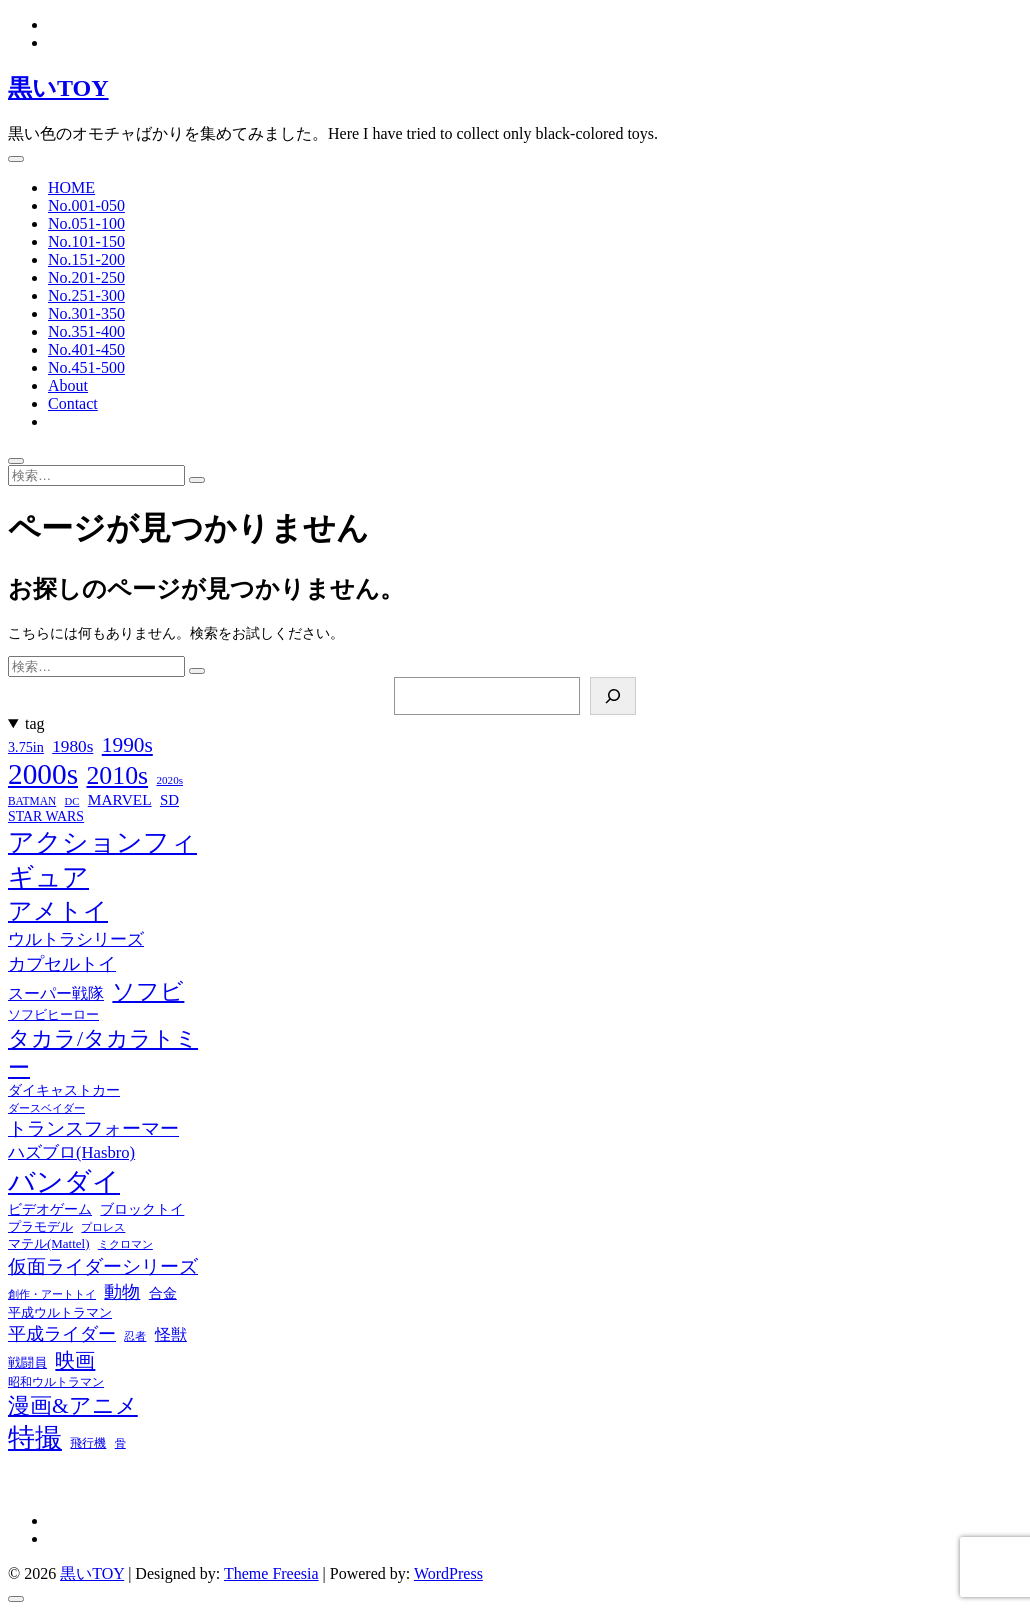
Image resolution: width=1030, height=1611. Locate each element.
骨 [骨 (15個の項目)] (120, 1443)
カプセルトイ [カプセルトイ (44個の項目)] (62, 964)
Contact (73, 403)
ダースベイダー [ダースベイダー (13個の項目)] (46, 1108)
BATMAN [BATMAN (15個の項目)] (32, 801)
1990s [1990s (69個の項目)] (127, 745)
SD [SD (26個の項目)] (169, 800)
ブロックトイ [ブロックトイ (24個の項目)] (142, 1209)
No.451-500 (86, 367)
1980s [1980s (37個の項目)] (72, 746)
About (68, 385)
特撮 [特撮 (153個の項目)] (35, 1438)
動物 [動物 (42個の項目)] (122, 1292)
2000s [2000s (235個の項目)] (43, 774)
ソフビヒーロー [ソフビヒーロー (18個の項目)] (53, 1015)
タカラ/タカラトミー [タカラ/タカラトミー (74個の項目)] (103, 1053)
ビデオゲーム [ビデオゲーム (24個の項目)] (50, 1209)
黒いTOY (58, 88)
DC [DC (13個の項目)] (72, 801)
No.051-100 (86, 223)
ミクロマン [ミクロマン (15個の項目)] (125, 1244)
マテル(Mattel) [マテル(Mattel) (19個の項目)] (48, 1243)
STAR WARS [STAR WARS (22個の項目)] (46, 816)
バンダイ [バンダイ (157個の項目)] (64, 1182)
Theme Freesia (271, 1573)
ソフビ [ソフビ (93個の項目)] (148, 991)
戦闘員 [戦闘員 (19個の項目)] (27, 1362)
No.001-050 (86, 205)
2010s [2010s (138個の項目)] (117, 775)
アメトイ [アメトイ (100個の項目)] (58, 911)
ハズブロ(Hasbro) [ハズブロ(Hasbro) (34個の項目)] (71, 1152)
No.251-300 (86, 295)
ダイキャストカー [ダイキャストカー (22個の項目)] (64, 1090)
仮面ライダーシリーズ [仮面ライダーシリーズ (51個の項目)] (103, 1266)
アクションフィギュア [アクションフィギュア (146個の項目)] (102, 860)
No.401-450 (86, 349)
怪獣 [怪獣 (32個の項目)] (171, 1334)
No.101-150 (86, 241)
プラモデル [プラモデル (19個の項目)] (40, 1226)
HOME (71, 187)
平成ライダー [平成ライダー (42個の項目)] (62, 1334)
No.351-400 (86, 331)
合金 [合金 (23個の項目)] (163, 1293)
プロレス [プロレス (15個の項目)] (103, 1227)
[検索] (613, 696)
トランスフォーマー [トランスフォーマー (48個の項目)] (93, 1128)
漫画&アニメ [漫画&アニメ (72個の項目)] (73, 1406)
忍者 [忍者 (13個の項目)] (135, 1336)
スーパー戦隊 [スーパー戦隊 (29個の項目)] (56, 993)
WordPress (448, 1573)
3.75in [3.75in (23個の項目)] (26, 747)
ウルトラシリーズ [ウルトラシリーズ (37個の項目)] (76, 939)
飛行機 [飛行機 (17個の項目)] (88, 1443)
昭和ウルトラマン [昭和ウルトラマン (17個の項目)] (56, 1382)
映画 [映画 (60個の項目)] (75, 1360)
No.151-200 (86, 259)
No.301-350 (86, 313)
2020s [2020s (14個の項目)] (169, 780)
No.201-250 (86, 277)
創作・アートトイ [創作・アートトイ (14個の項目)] (52, 1294)
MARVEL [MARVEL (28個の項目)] (120, 799)
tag (35, 723)
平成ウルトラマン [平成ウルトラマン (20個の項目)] (60, 1312)
